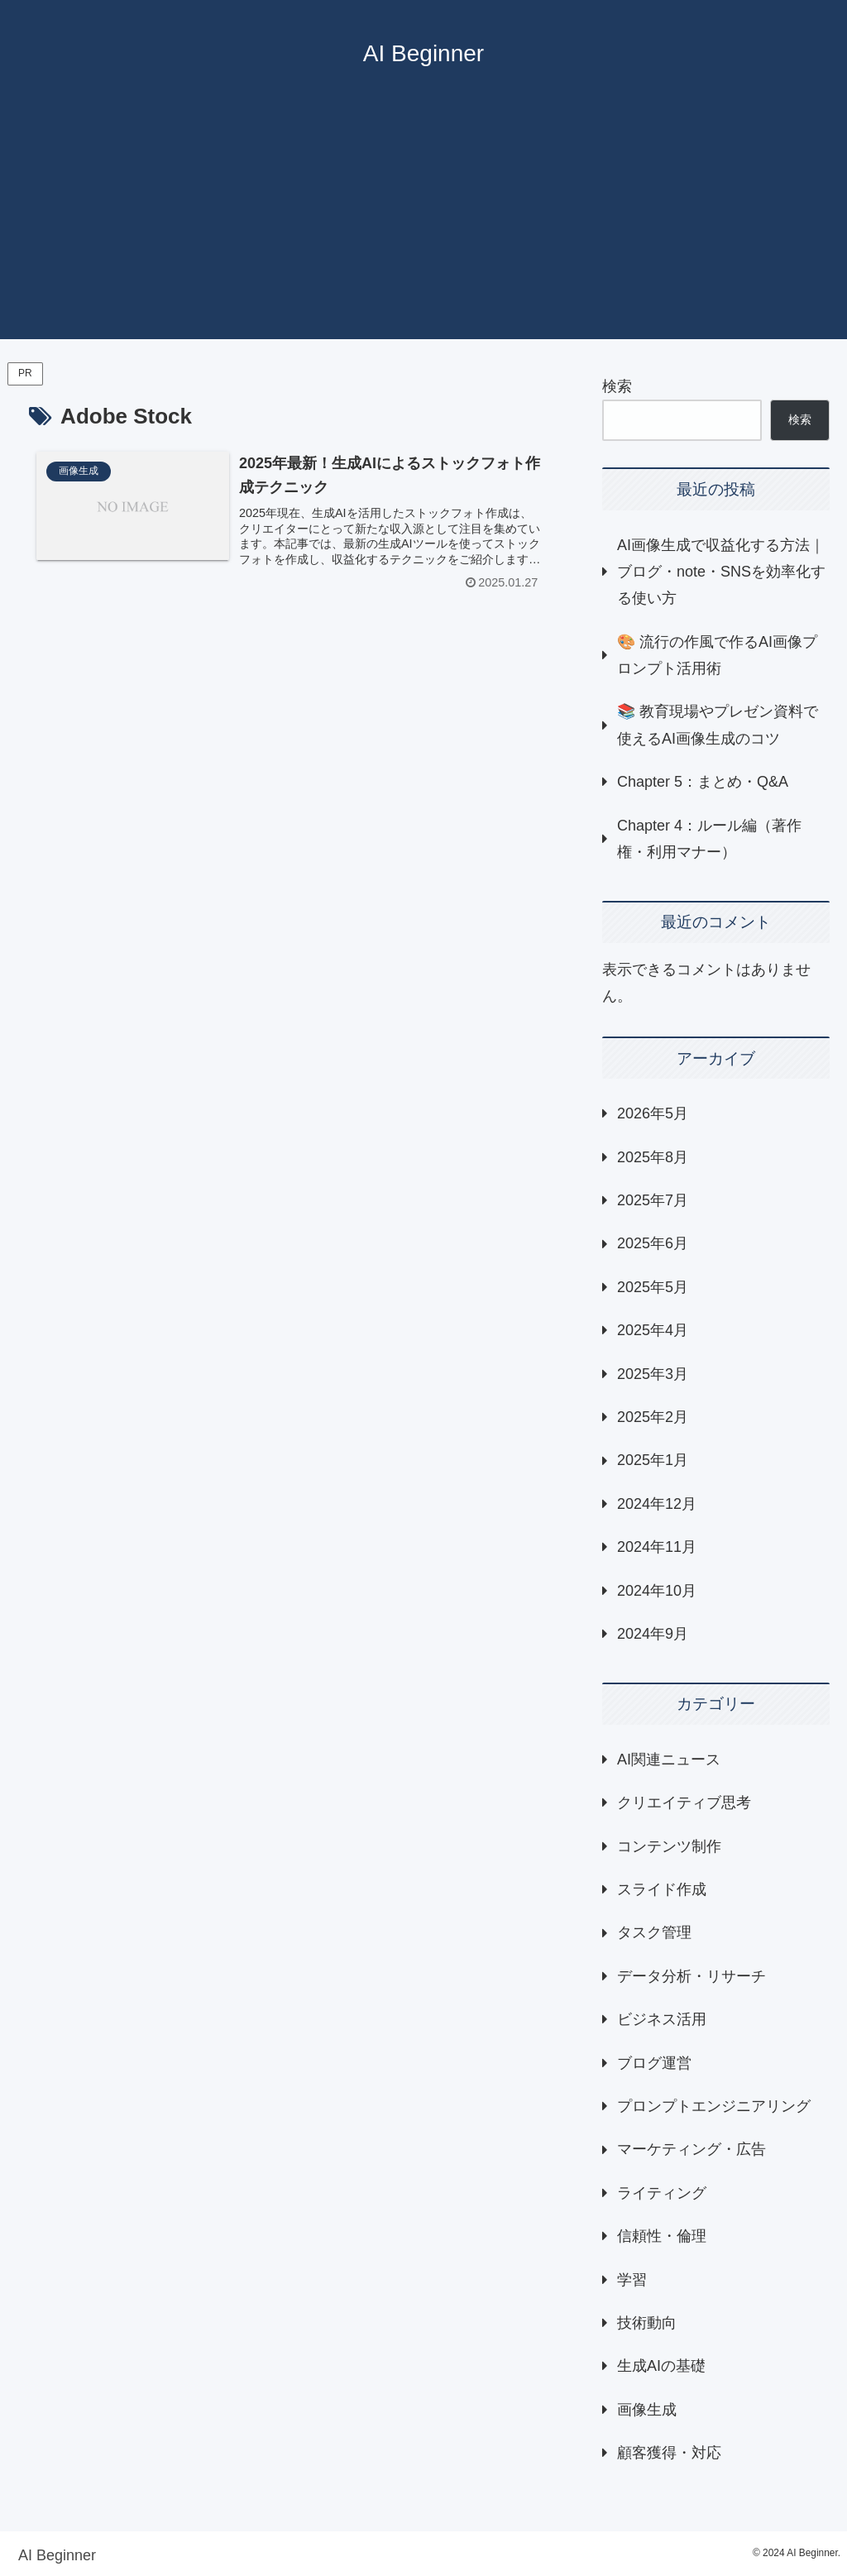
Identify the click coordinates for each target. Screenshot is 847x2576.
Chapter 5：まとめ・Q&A (702, 781)
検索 (617, 386)
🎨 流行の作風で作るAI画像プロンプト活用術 (717, 655)
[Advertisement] (423, 223)
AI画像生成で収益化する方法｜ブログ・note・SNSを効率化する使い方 (721, 572)
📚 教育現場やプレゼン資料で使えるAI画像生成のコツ (717, 724)
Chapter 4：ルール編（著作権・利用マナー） (709, 838)
